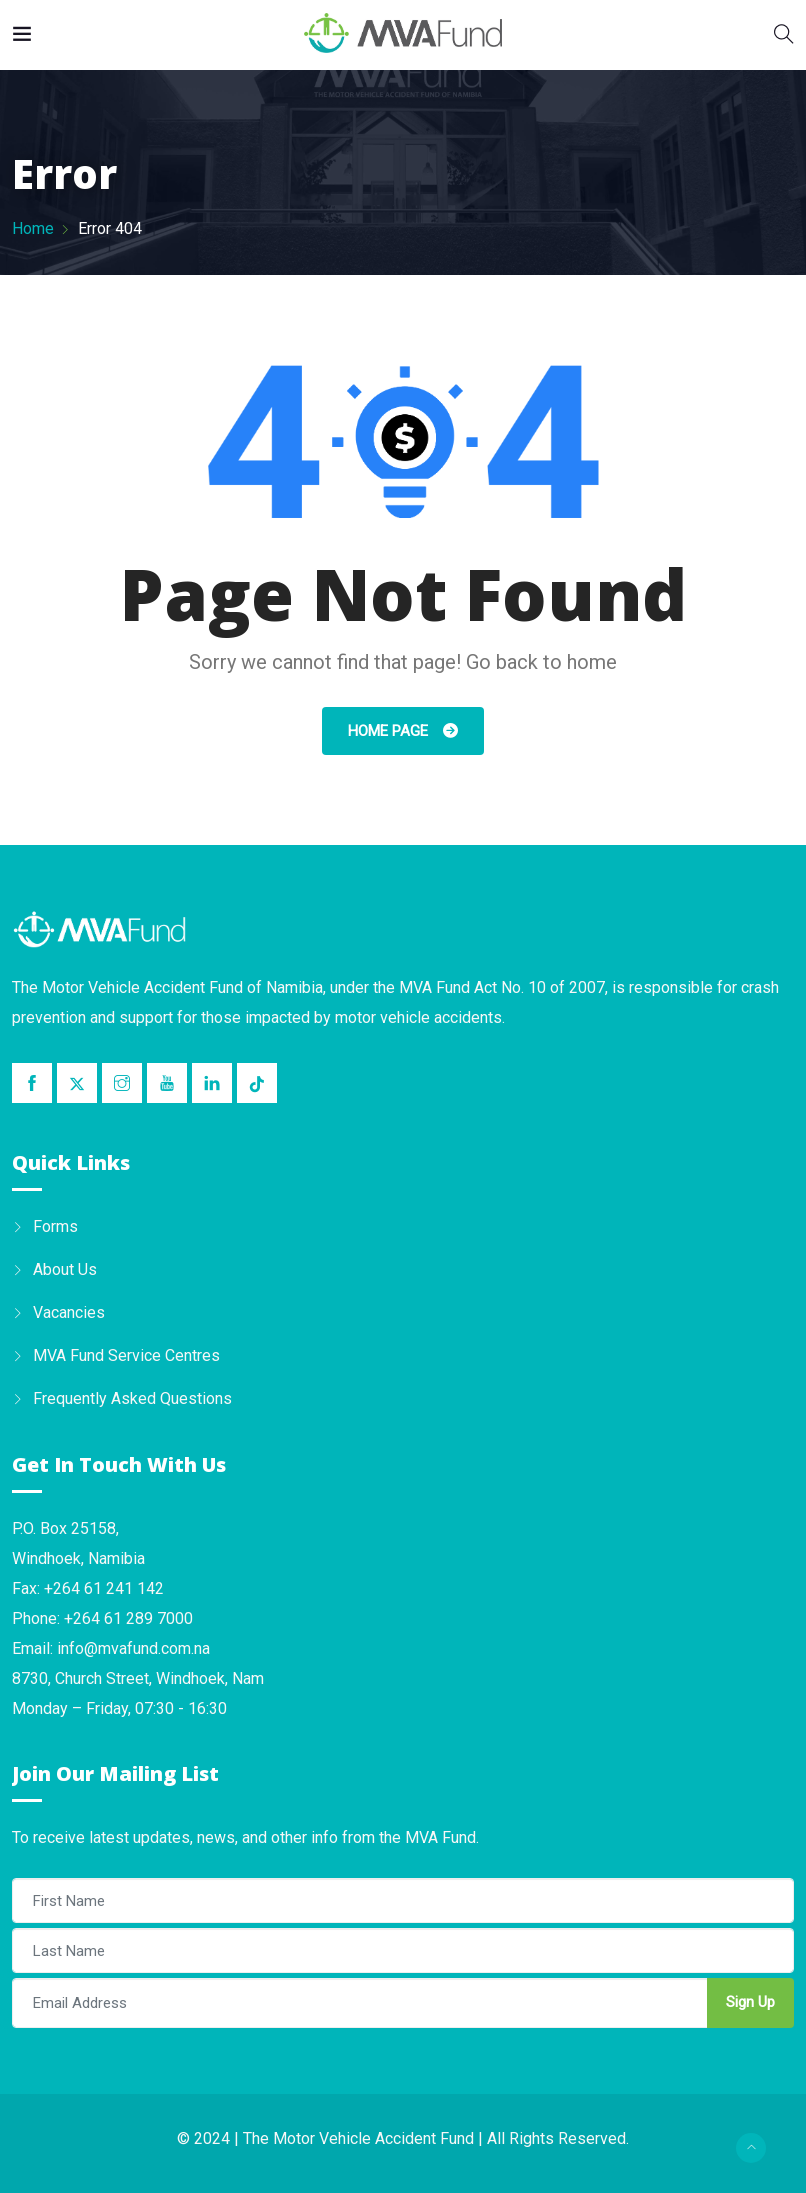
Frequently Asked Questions (132, 1398)
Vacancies (69, 1312)
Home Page (390, 731)
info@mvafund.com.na (133, 1648)
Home (33, 228)
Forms (55, 1226)
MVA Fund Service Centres (126, 1355)
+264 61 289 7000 (128, 1618)
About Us (65, 1269)
